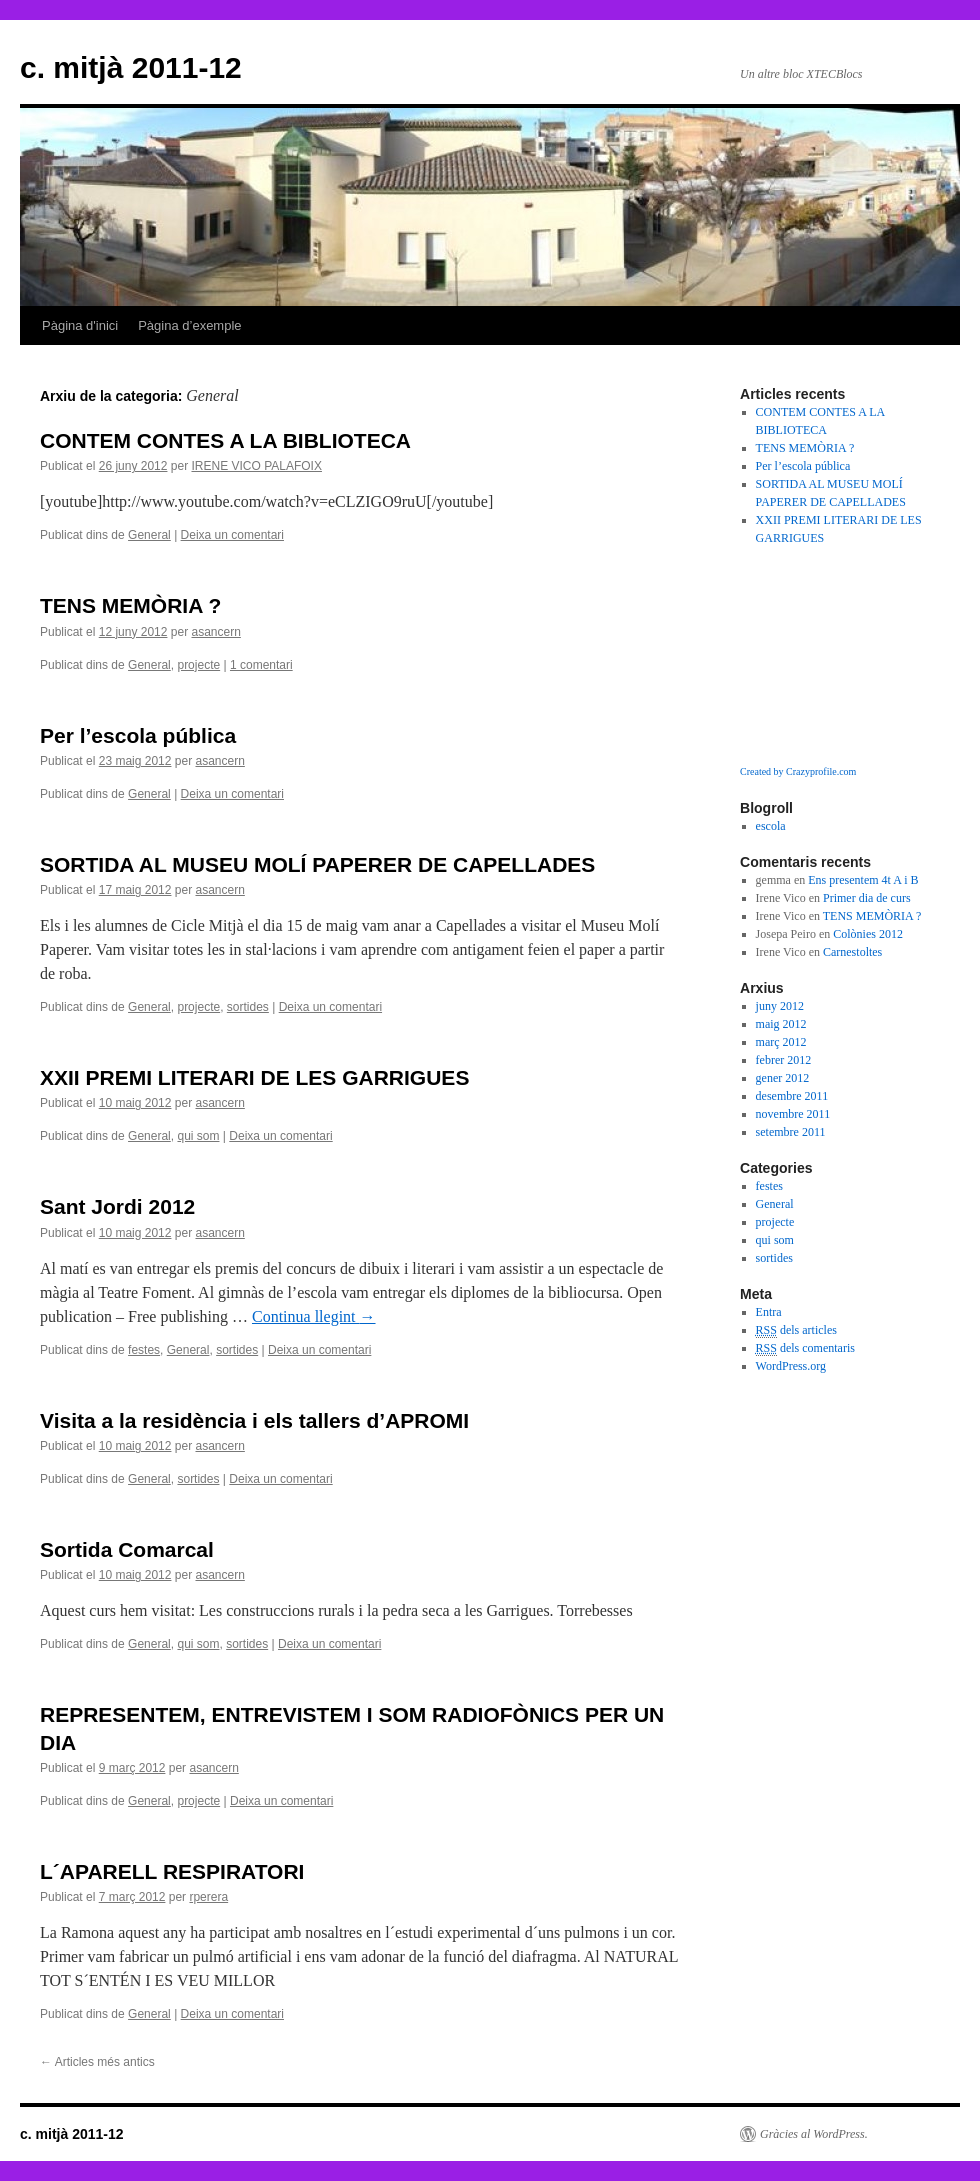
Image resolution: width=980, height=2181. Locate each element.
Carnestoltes (852, 952)
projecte (198, 665)
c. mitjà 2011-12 (131, 67)
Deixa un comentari (232, 535)
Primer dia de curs (867, 898)
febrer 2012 (784, 1060)
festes (144, 1350)
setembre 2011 (791, 1132)
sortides (248, 1007)
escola (771, 826)
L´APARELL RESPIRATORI (172, 1871)
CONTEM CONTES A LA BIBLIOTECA (225, 440)
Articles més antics (97, 2062)
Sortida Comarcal (127, 1549)
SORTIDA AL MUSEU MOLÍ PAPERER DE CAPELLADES (317, 864)
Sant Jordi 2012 (117, 1206)
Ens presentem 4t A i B (863, 880)
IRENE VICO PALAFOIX (256, 466)
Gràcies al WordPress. (814, 2134)
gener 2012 (783, 1078)
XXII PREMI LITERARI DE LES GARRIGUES (254, 1077)
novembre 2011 (793, 1114)
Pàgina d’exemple (189, 325)
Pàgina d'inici (80, 325)
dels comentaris (805, 1348)
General (149, 535)
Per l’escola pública (138, 735)
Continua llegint (314, 1316)
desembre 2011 (792, 1096)
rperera (208, 1897)
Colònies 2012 (868, 934)
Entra (769, 1312)
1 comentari (261, 665)
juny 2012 (780, 1006)
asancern (215, 632)
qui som (198, 1136)
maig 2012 (781, 1024)
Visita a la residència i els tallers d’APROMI (254, 1420)
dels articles (796, 1330)
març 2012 (781, 1042)
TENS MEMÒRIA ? (130, 605)
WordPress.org (791, 1366)
